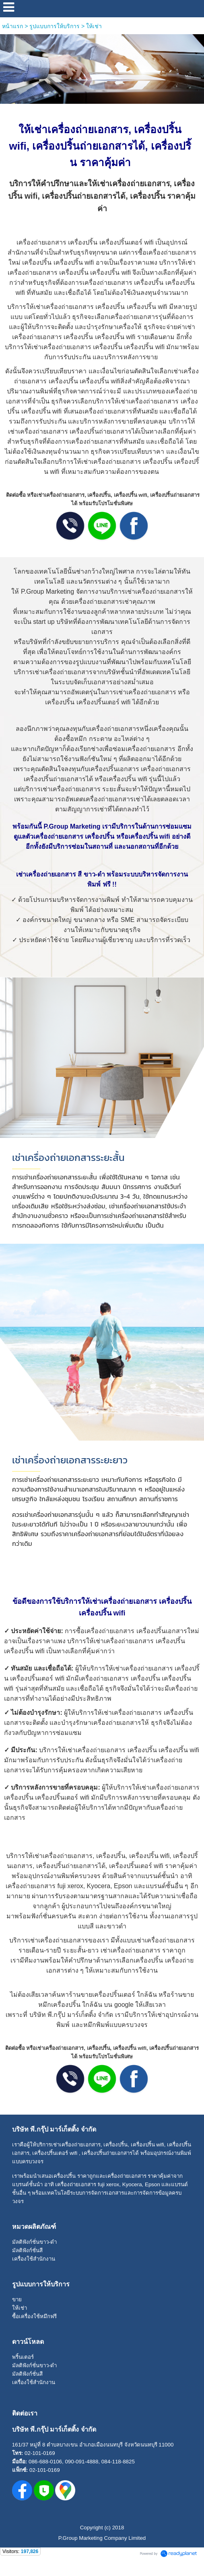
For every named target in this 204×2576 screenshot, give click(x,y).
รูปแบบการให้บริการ (54, 26)
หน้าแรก (12, 26)
